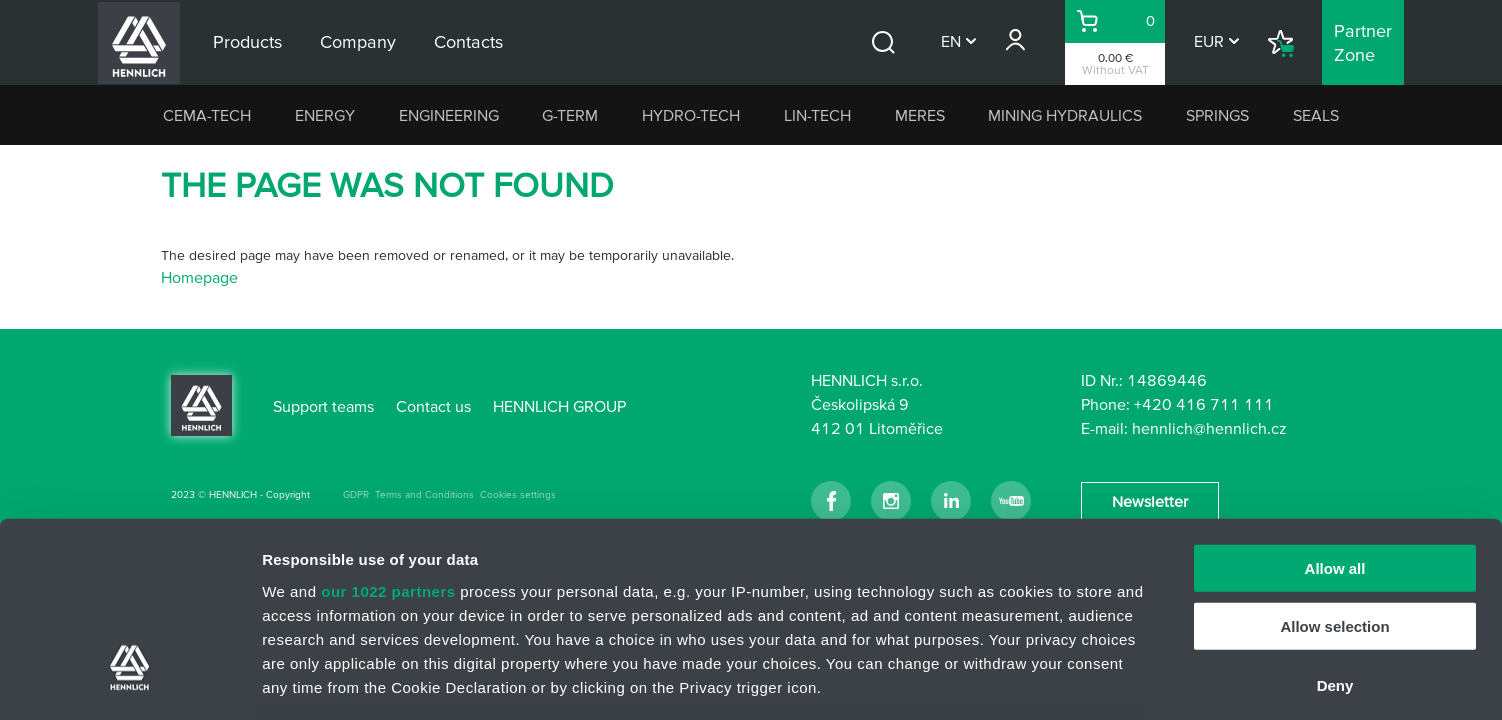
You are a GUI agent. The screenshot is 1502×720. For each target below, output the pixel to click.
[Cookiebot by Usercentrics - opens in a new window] (129, 681)
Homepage (199, 277)
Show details (1049, 680)
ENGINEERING (449, 115)
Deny (1335, 528)
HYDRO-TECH (691, 115)
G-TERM (570, 115)
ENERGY (325, 115)
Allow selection (1334, 469)
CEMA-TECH (207, 115)
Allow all (1335, 411)
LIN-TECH (817, 115)
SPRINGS (1217, 115)
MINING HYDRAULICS (1065, 115)
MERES (920, 115)
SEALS (1316, 115)
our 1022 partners (388, 434)
